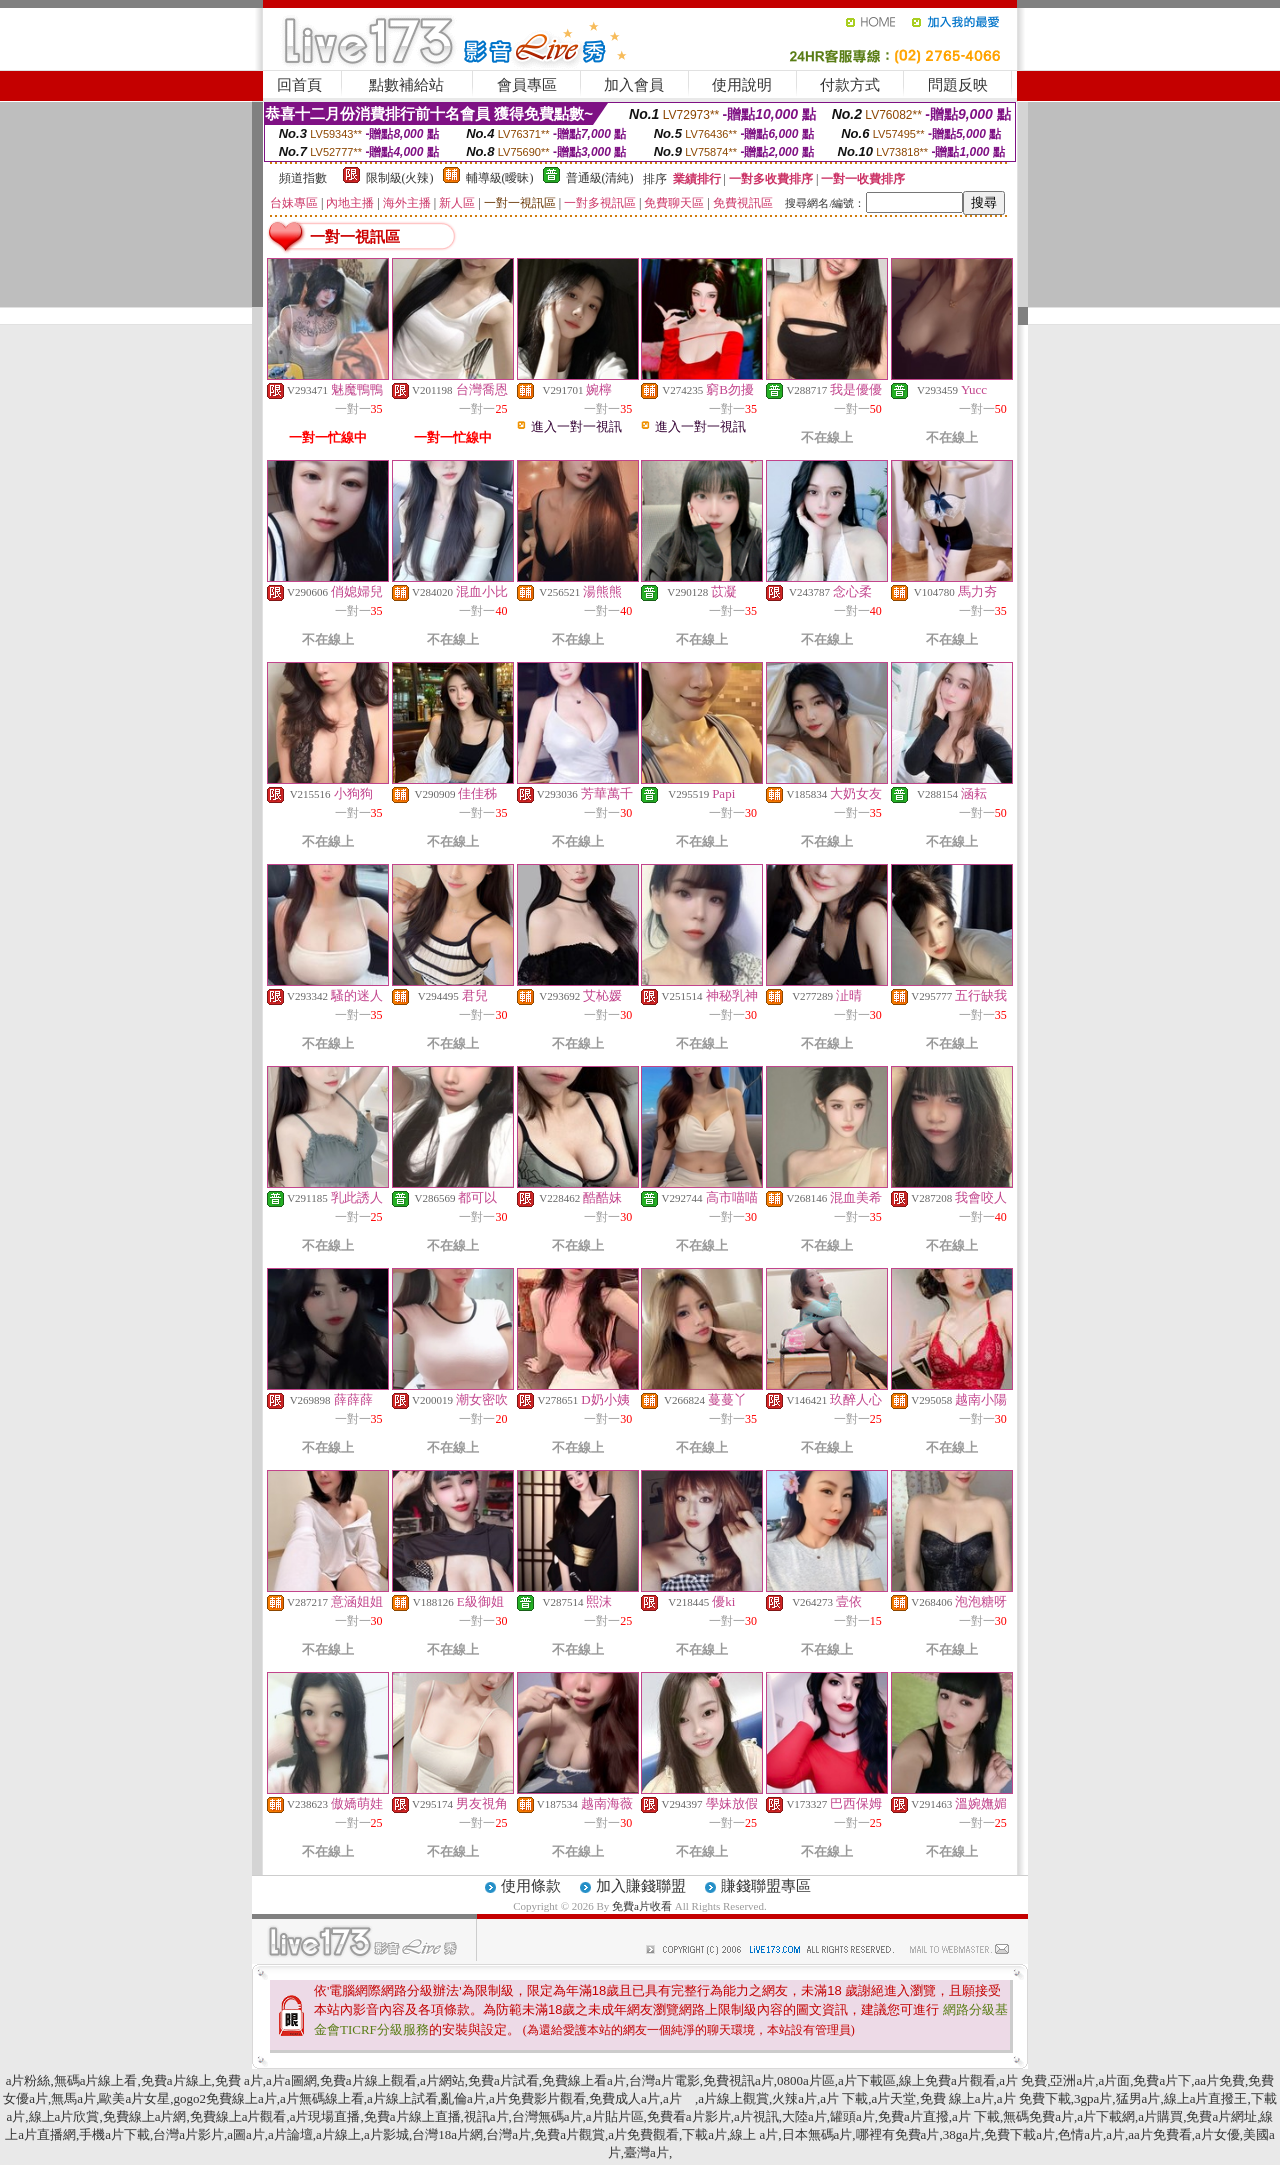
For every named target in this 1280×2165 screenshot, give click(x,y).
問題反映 (958, 85)
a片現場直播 (325, 2116)
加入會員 (634, 85)
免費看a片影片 (689, 2116)
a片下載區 (867, 2080)
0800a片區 (806, 2080)
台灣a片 (508, 2134)
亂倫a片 (463, 2098)
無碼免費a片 (1038, 2116)
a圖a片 (246, 2134)
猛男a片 (1138, 2098)
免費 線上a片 (957, 2098)
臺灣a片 (646, 2152)
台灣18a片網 (447, 2134)
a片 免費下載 (1034, 2098)
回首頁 (299, 85)
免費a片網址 (1221, 2116)
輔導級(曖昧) (500, 178)
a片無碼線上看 (322, 2098)
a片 (679, 2098)
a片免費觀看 (643, 2134)
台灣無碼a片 (547, 2116)
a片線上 (338, 2134)
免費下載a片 (1019, 2134)
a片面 (1114, 2080)
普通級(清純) (600, 178)
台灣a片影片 (188, 2134)
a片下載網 (1106, 2116)
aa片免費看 (1160, 2134)
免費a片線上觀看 (368, 2080)
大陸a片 (804, 2116)
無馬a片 (73, 2098)
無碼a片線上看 (96, 2080)
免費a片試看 (503, 2080)
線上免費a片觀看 (947, 2080)
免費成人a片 (624, 2098)
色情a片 (1080, 2134)
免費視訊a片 (738, 2080)
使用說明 (742, 85)
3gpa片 (1093, 2098)
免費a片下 (1162, 2080)
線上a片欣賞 (64, 2116)
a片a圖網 (291, 2080)
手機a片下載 (114, 2134)
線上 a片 (754, 2134)
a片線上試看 (402, 2098)
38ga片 (962, 2134)
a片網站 (442, 2080)
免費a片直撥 (913, 2116)
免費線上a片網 (145, 2116)
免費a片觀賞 (569, 2134)
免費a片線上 (176, 2080)
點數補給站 (406, 85)
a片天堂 (893, 2098)
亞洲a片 (1072, 2080)
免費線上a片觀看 (238, 2116)
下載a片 (704, 2134)
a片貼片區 (615, 2116)
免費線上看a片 (584, 2080)
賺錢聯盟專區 (766, 1886)
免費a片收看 (643, 1906)
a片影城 (386, 2134)
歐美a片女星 (134, 2098)
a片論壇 (290, 2134)
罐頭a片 (852, 2116)
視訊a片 (486, 2116)
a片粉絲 (28, 2080)
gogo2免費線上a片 (224, 2098)
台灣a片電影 (664, 2080)
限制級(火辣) (400, 178)
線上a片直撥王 (1206, 2098)
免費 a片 (239, 2080)
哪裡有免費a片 (898, 2134)
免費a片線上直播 (412, 2116)
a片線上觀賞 (733, 2098)
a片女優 (1217, 2134)
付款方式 (850, 85)
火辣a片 (794, 2098)
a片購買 (1160, 2116)
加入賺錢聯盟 (641, 1886)
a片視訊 (756, 2116)
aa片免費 (1220, 2080)
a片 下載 (844, 2098)
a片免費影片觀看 (537, 2098)
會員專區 (527, 85)
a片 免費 (1023, 2080)
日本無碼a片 (817, 2134)
